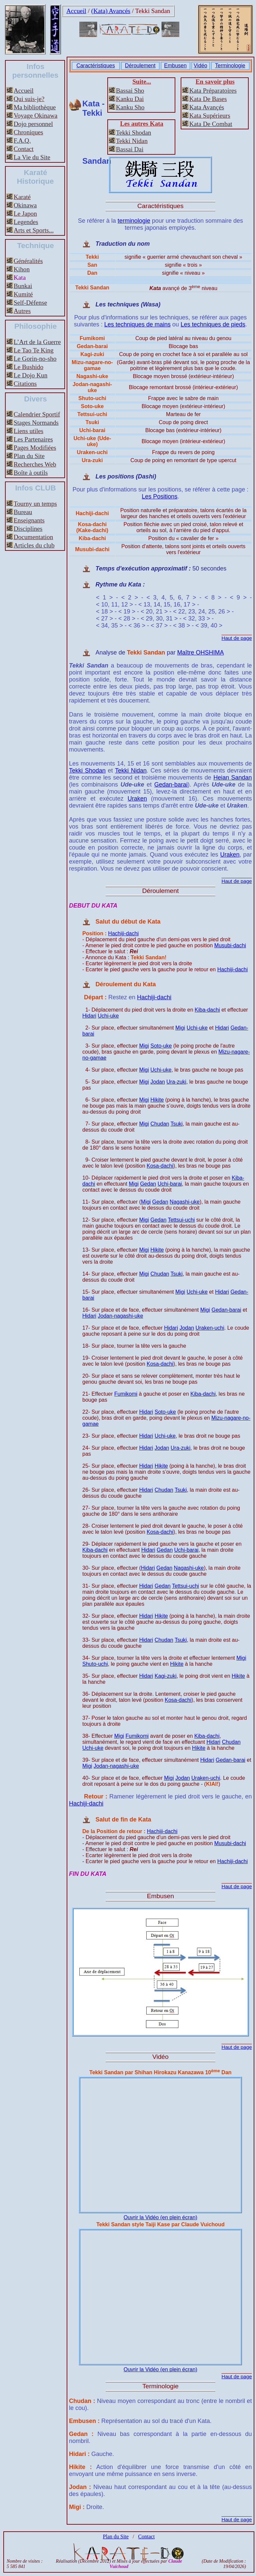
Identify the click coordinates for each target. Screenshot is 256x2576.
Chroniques (28, 132)
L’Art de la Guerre (37, 341)
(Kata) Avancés (110, 10)
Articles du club (34, 545)
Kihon (22, 269)
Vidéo (200, 65)
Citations (25, 383)
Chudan (159, 1124)
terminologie (134, 220)
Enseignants (29, 520)
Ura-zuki (176, 1082)
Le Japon (25, 213)
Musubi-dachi (230, 945)
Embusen (175, 65)
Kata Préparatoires (213, 90)
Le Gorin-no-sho (35, 358)
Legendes (26, 221)
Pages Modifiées (35, 447)
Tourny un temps (35, 503)
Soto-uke (161, 1046)
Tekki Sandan (152, 10)
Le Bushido (28, 366)
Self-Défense (30, 302)
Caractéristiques (95, 65)
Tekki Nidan (132, 140)
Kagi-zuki (166, 1676)
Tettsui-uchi (181, 1220)
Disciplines (28, 528)
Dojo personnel (33, 123)
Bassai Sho (130, 90)
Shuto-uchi (95, 1664)
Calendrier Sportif (37, 414)
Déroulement (140, 65)
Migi (180, 1028)
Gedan (148, 1184)
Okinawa (25, 205)
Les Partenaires (33, 439)
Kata (20, 277)
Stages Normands (36, 422)
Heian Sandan (232, 777)
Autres (22, 310)
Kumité (23, 294)
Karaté (22, 196)
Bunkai (23, 285)
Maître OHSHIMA (200, 652)
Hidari (89, 1016)
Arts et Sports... (34, 230)
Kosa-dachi (160, 1166)
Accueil (76, 10)
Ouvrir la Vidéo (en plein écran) (160, 2217)
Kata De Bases (208, 98)
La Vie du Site (32, 157)
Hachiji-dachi (123, 933)
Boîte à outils (31, 472)
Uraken (137, 798)
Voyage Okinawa (35, 115)
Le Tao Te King (34, 350)
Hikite (157, 1100)
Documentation (33, 536)
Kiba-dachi (207, 1010)
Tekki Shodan (133, 132)
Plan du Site (29, 455)
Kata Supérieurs (209, 115)
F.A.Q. (22, 140)
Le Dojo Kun (30, 375)
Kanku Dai (130, 98)
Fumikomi (125, 1394)
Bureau (23, 511)
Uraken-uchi (209, 1328)
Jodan (157, 1082)
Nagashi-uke (185, 1202)
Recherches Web (35, 464)
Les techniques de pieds (213, 324)
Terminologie (230, 65)
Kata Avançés (206, 107)
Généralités (28, 260)
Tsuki (176, 1124)
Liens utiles (28, 430)
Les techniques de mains (137, 324)
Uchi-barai (170, 1184)
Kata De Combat (210, 123)
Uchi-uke (108, 1016)
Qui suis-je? (29, 98)
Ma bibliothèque (35, 107)
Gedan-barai (171, 784)
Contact (24, 148)
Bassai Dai (130, 149)
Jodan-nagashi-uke (120, 1316)
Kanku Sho (130, 107)
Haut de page (236, 638)
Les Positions (159, 496)
